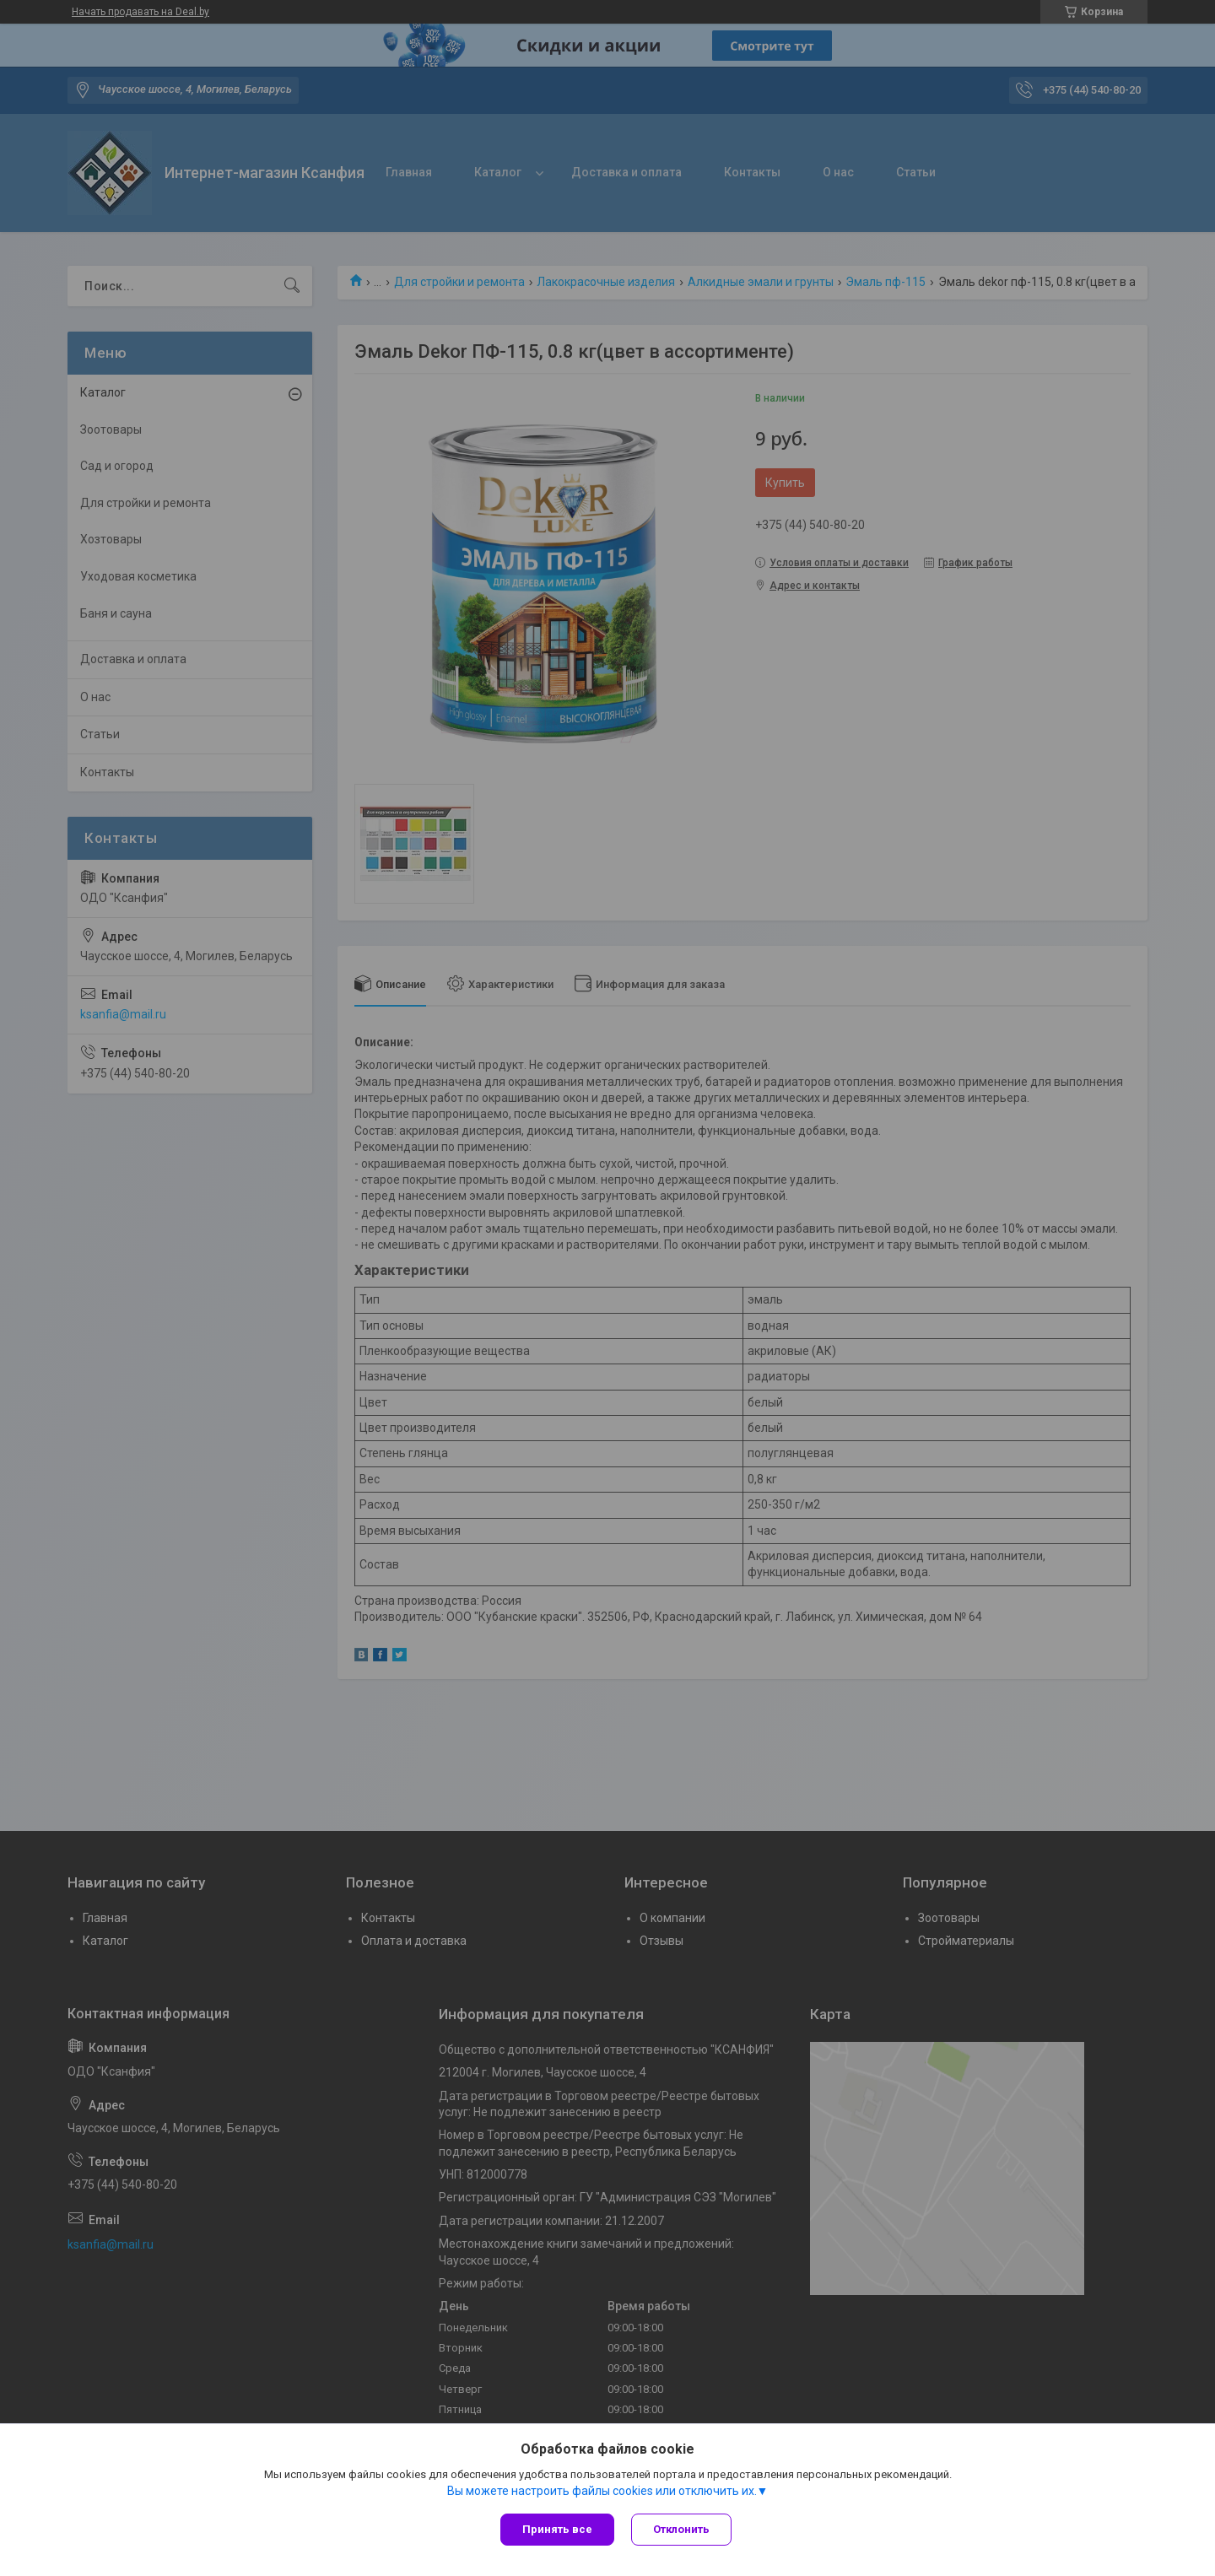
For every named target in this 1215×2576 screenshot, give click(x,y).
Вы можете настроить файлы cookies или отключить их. (602, 2491)
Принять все (557, 2529)
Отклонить (681, 2529)
